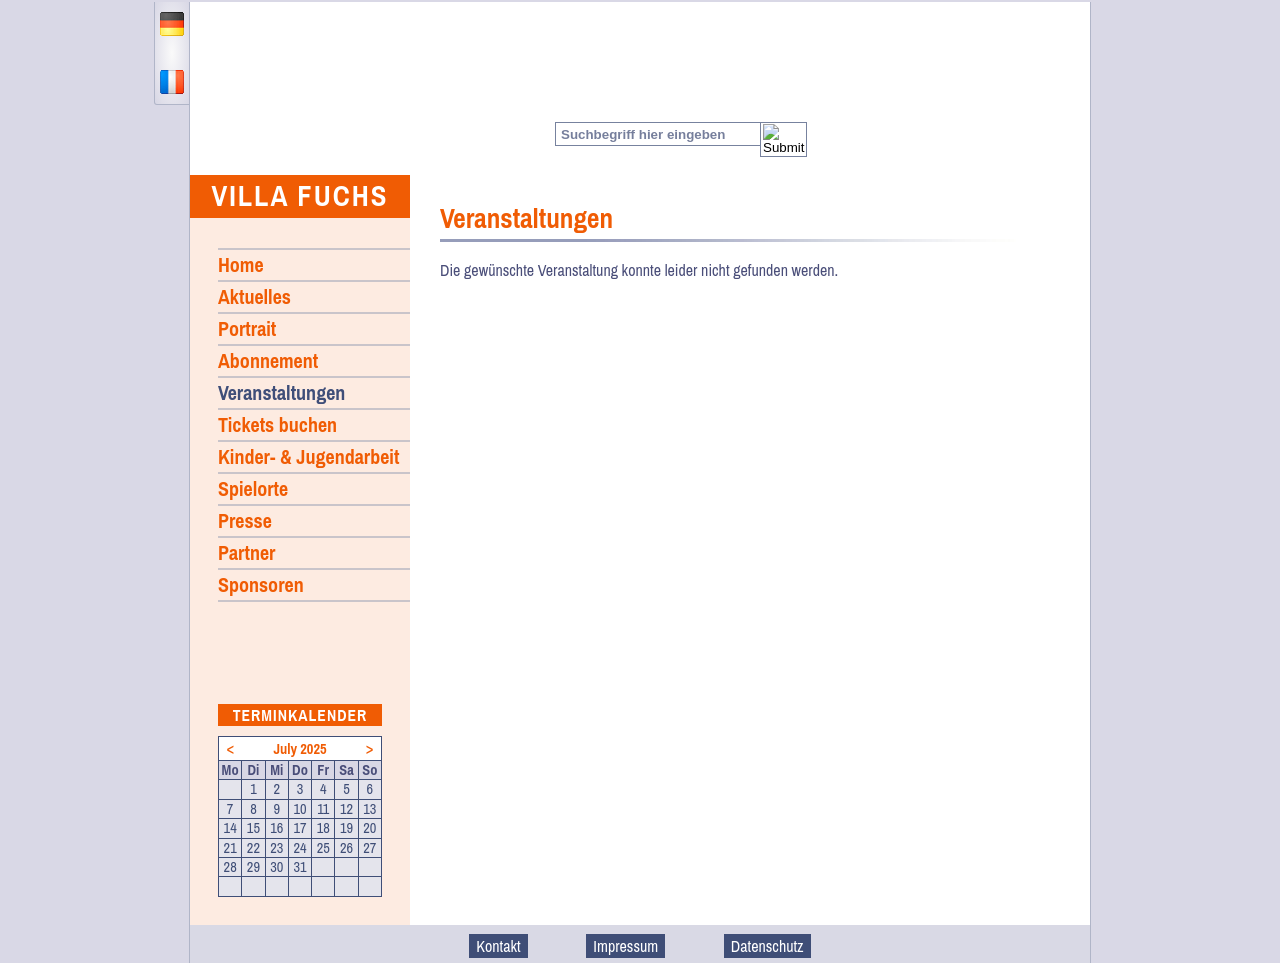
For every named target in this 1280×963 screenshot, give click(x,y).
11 (323, 809)
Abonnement (268, 360)
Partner (246, 552)
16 (276, 828)
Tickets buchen (277, 424)
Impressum (625, 946)
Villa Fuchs (299, 195)
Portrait (247, 328)
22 (253, 848)
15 (253, 828)
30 (276, 867)
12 (346, 809)
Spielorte (253, 488)
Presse (245, 520)
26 (346, 848)
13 (369, 809)
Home (302, 89)
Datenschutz (767, 946)
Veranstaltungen (281, 392)
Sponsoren (261, 584)
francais (172, 82)
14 (230, 828)
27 (369, 848)
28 (230, 867)
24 (299, 848)
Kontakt (498, 946)
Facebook (1028, 134)
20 (369, 828)
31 (299, 867)
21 (230, 848)
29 (253, 867)
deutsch (172, 24)
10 (299, 809)
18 (323, 828)
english (172, 53)
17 (299, 828)
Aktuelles (254, 296)
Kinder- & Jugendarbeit (308, 456)
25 (323, 848)
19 (346, 828)
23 (276, 848)
